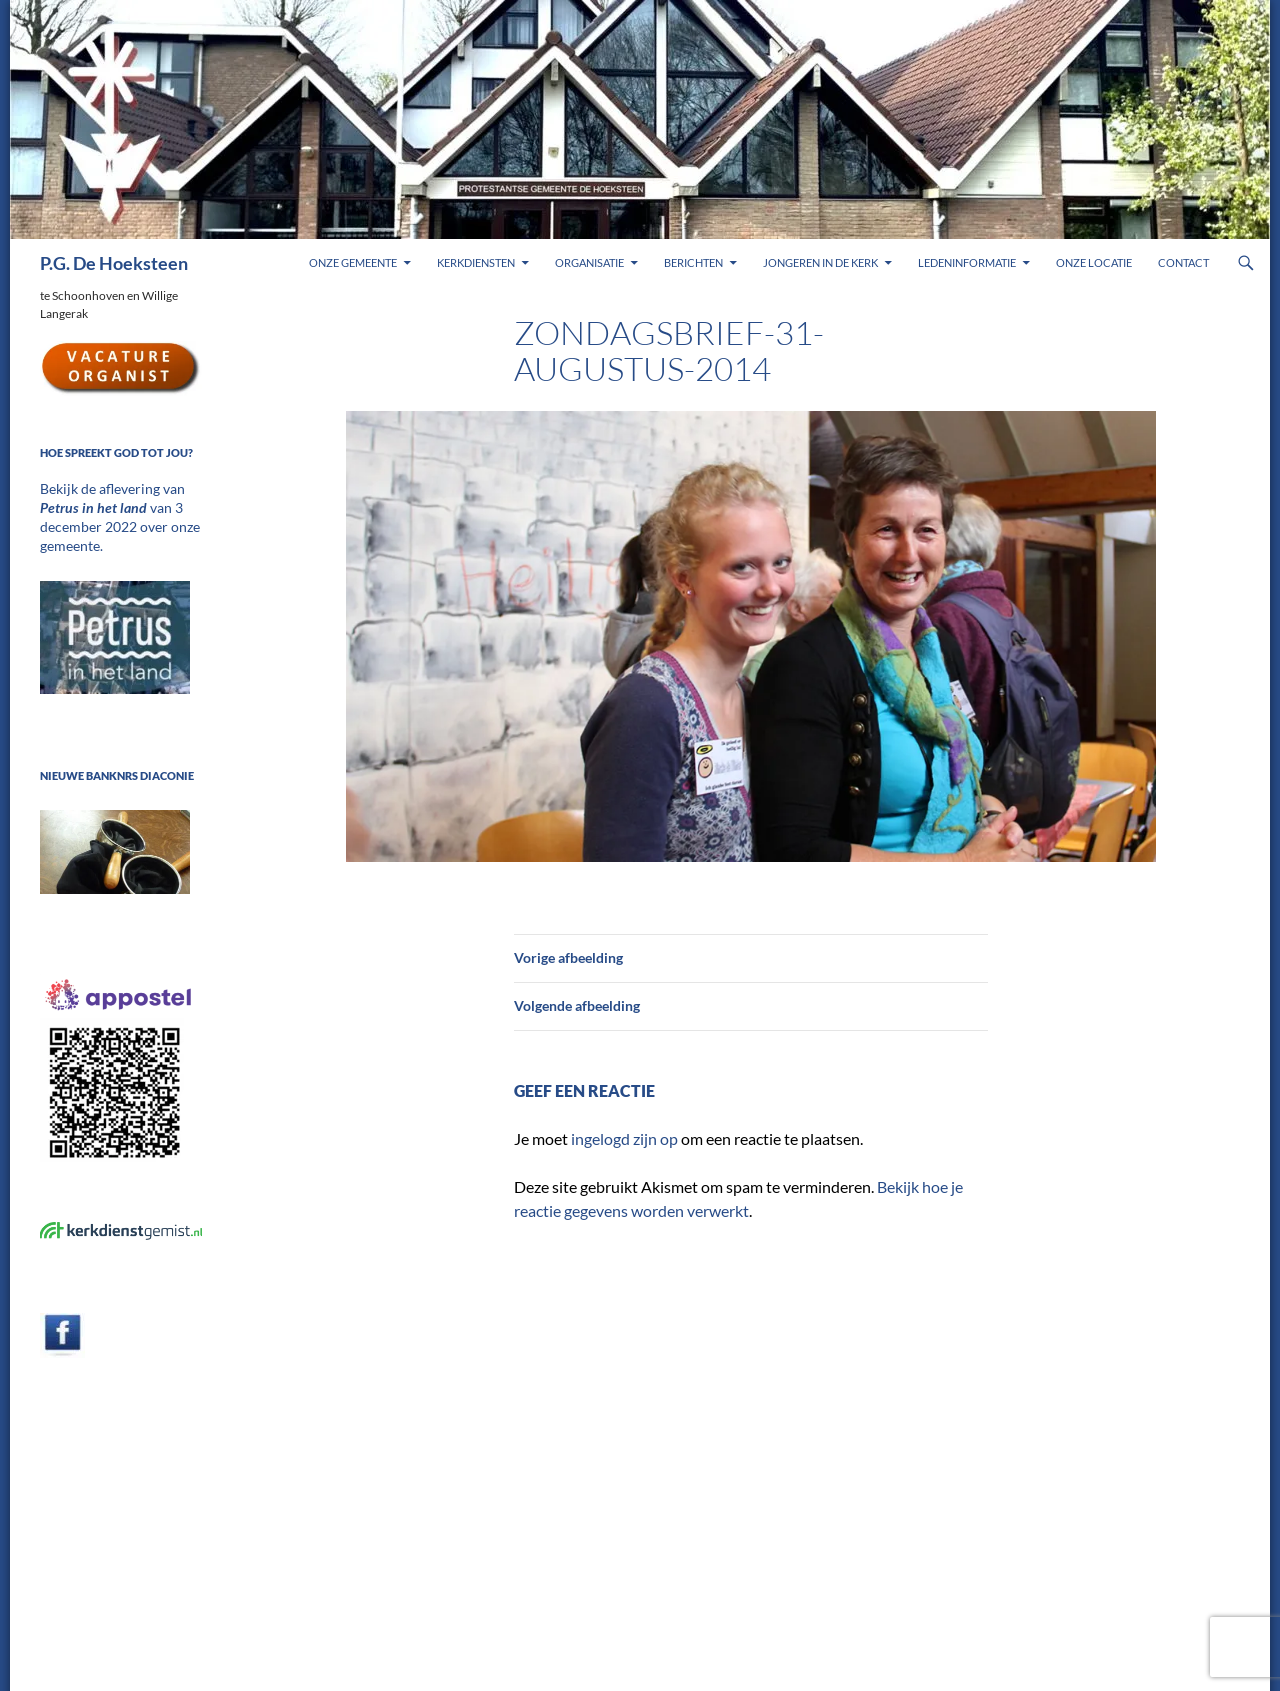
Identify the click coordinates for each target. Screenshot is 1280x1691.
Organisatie (589, 262)
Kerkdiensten (476, 262)
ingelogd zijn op (624, 1138)
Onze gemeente (353, 262)
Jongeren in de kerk (820, 262)
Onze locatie (1094, 262)
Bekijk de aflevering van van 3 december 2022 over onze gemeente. (118, 506)
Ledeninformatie (967, 262)
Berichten (693, 262)
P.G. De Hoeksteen (114, 263)
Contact (1183, 262)
